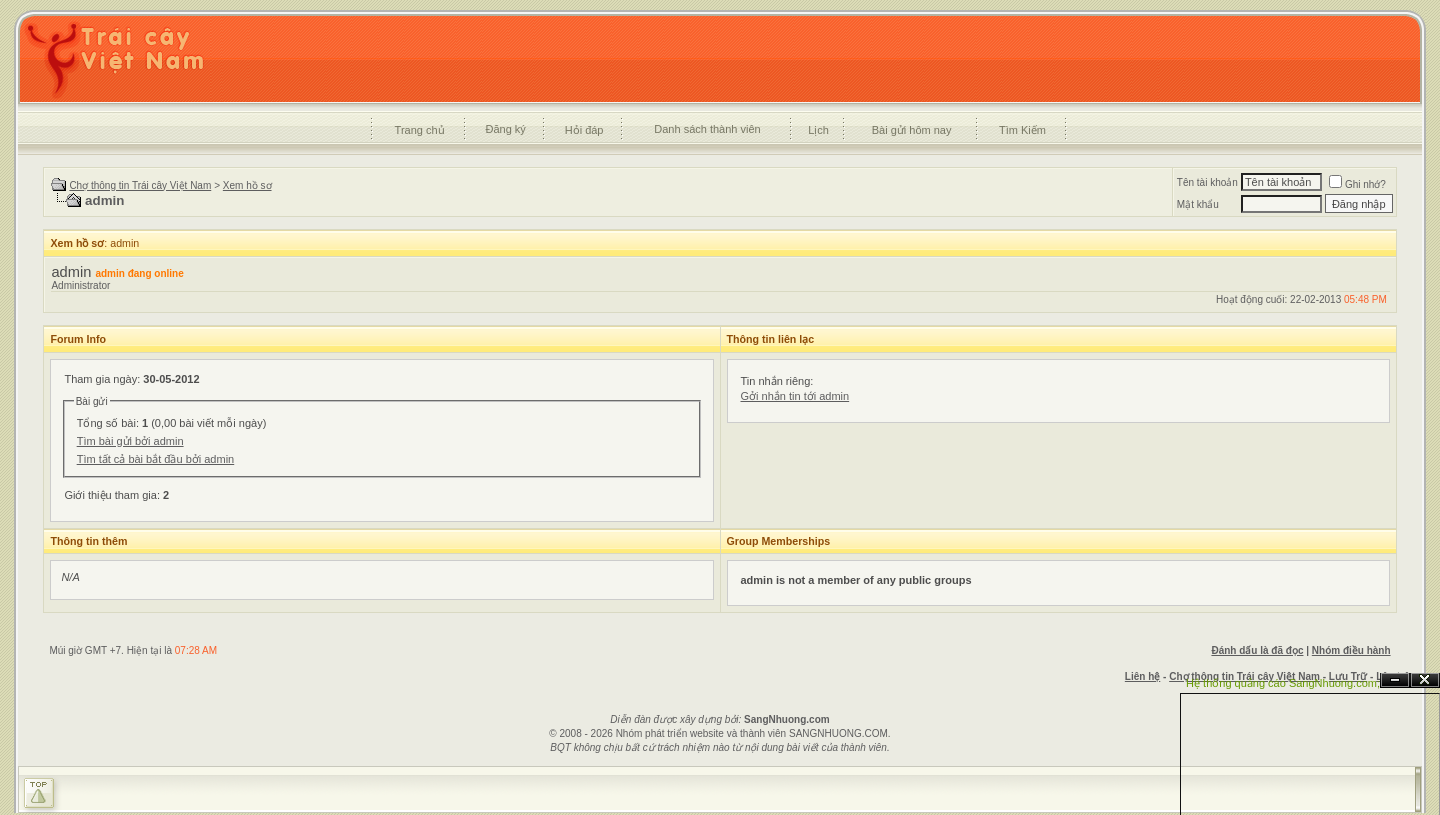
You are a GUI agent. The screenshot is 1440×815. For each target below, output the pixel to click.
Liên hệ (1142, 676)
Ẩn (1395, 680)
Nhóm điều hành (1351, 650)
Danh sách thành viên (707, 129)
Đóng (1425, 680)
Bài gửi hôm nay (912, 130)
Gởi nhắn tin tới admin (795, 396)
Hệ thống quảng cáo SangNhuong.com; (1283, 683)
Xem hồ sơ (247, 185)
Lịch (818, 130)
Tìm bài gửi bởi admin (130, 441)
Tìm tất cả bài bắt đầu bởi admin (156, 459)
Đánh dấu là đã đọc (1257, 650)
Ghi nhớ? (1357, 184)
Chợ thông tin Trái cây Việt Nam (140, 185)
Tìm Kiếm (1022, 130)
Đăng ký (505, 129)
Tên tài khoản (1207, 182)
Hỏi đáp (584, 130)
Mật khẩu (1198, 204)
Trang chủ (420, 130)
